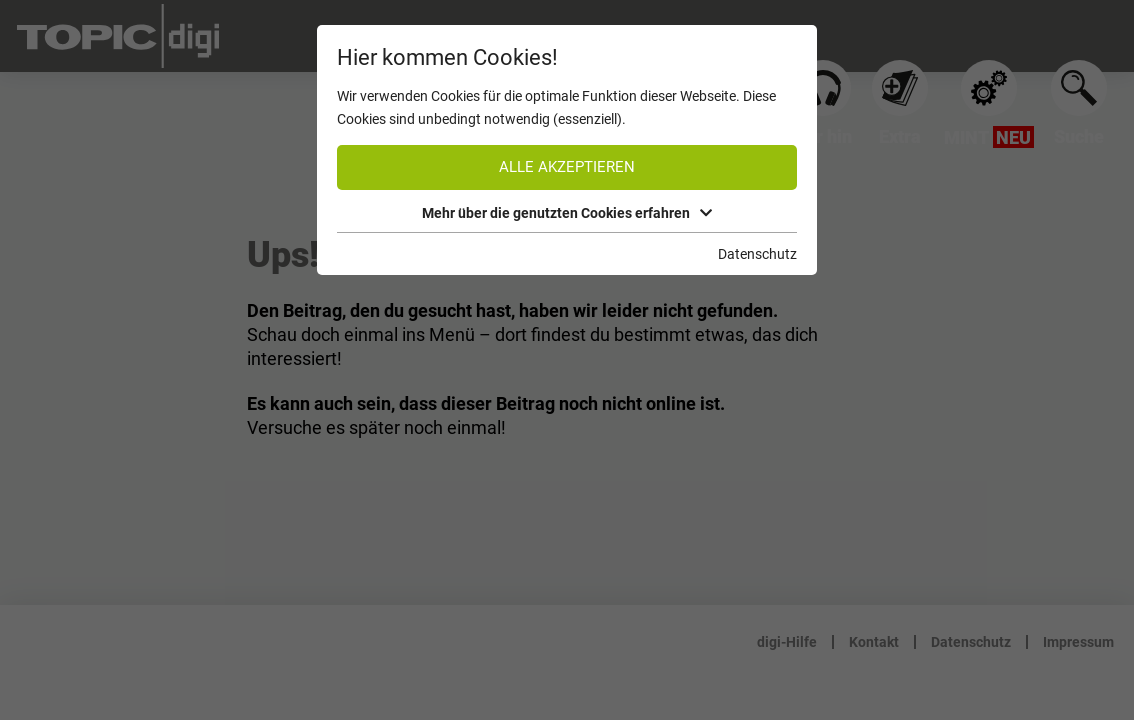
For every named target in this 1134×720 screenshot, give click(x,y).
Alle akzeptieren (567, 167)
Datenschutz (757, 254)
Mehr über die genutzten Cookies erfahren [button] (567, 213)
